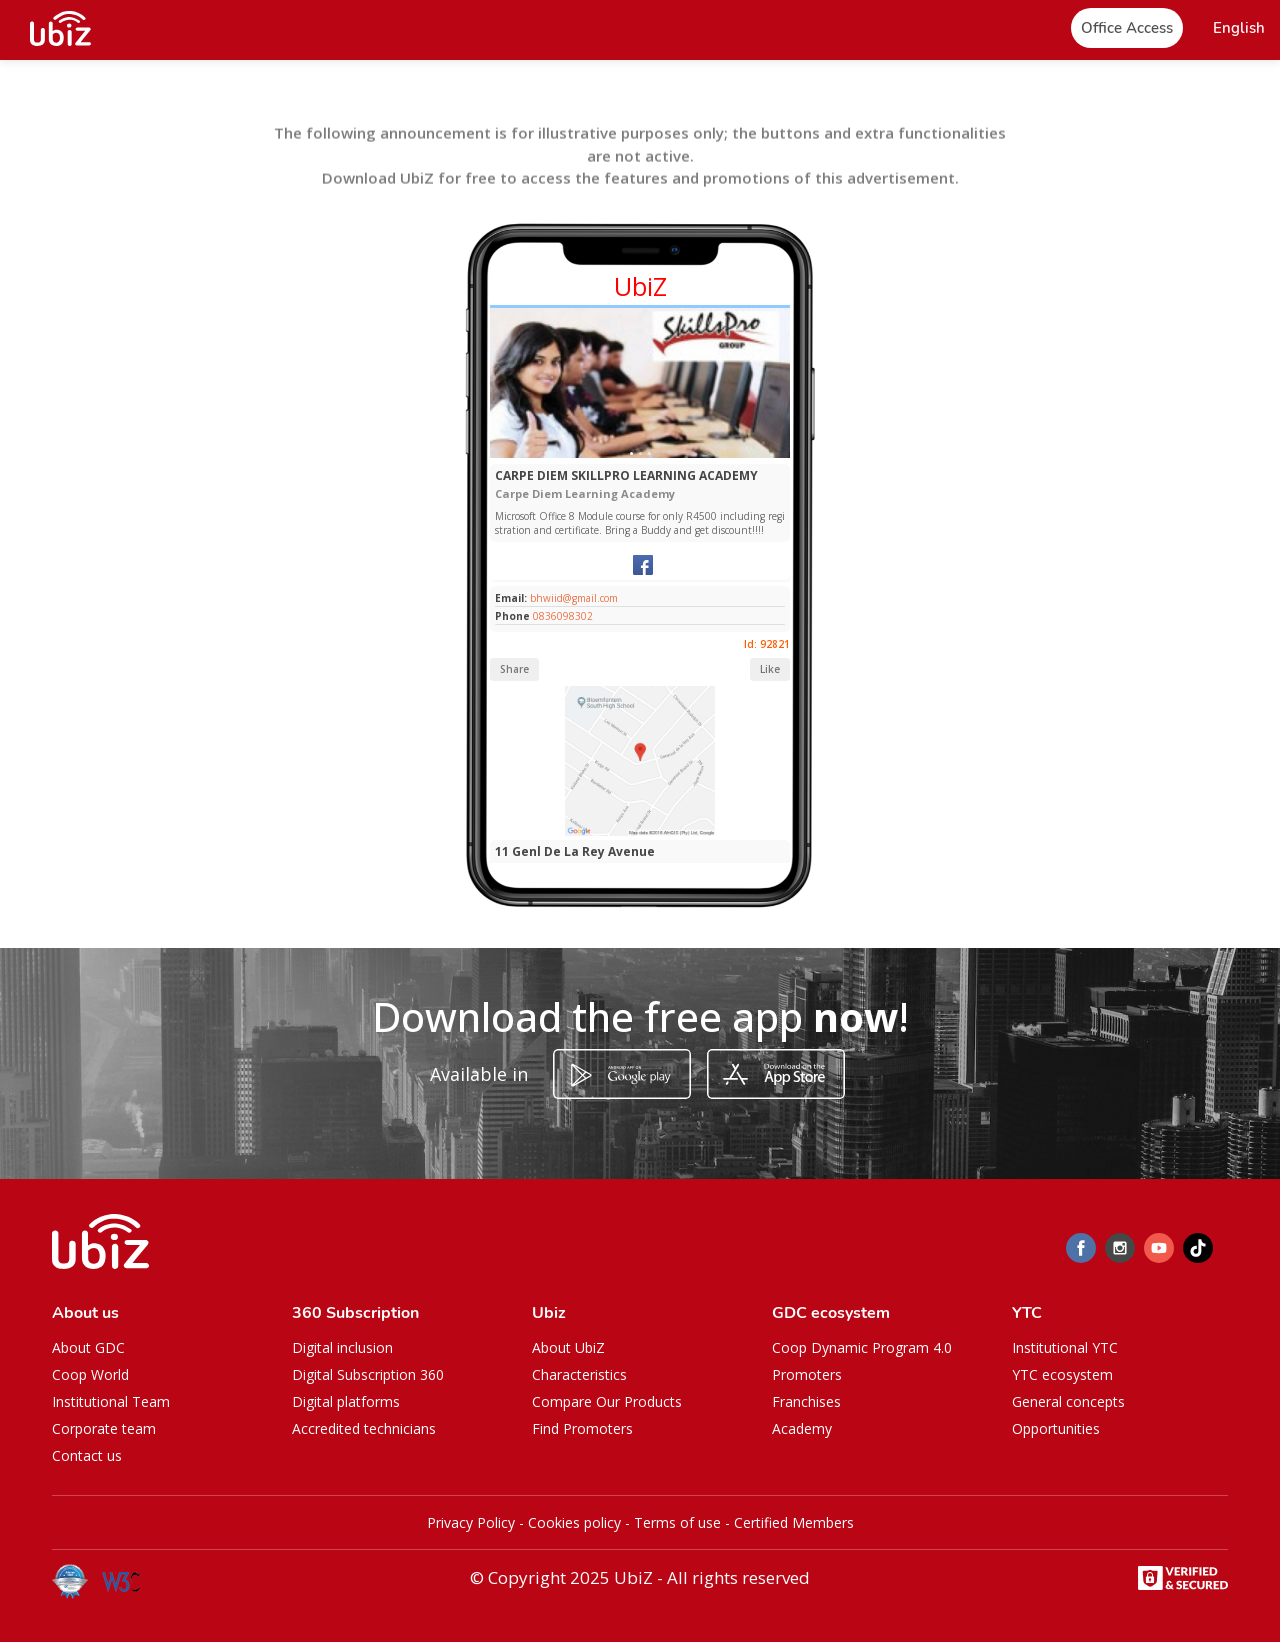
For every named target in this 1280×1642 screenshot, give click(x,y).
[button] (1239, 28)
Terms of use (677, 1522)
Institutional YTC (1065, 1347)
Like (770, 669)
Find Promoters (582, 1428)
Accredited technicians (364, 1428)
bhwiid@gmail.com (572, 598)
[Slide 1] (631, 453)
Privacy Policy (471, 1522)
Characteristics (579, 1374)
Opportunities (1056, 1428)
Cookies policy (574, 1522)
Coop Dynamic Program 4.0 (862, 1347)
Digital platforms (346, 1401)
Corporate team (104, 1428)
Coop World (90, 1374)
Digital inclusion (342, 1347)
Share (514, 669)
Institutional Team (111, 1401)
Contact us (87, 1455)
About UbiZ (568, 1347)
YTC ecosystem (1062, 1374)
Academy (802, 1428)
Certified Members (794, 1522)
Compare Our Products (607, 1401)
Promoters (807, 1374)
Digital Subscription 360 (368, 1374)
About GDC (88, 1347)
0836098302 (563, 616)
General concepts (1068, 1401)
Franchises (806, 1401)
